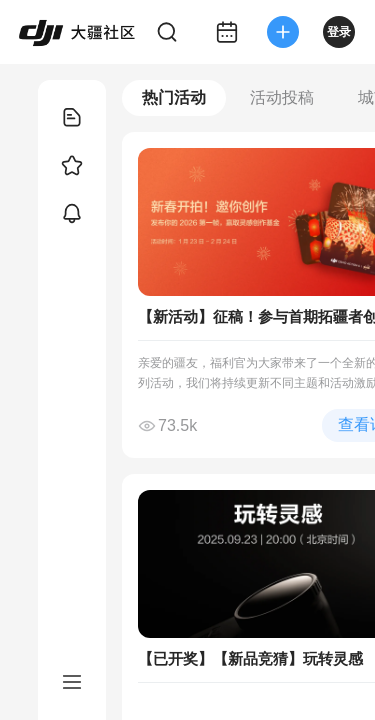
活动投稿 (282, 97)
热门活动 (174, 97)
